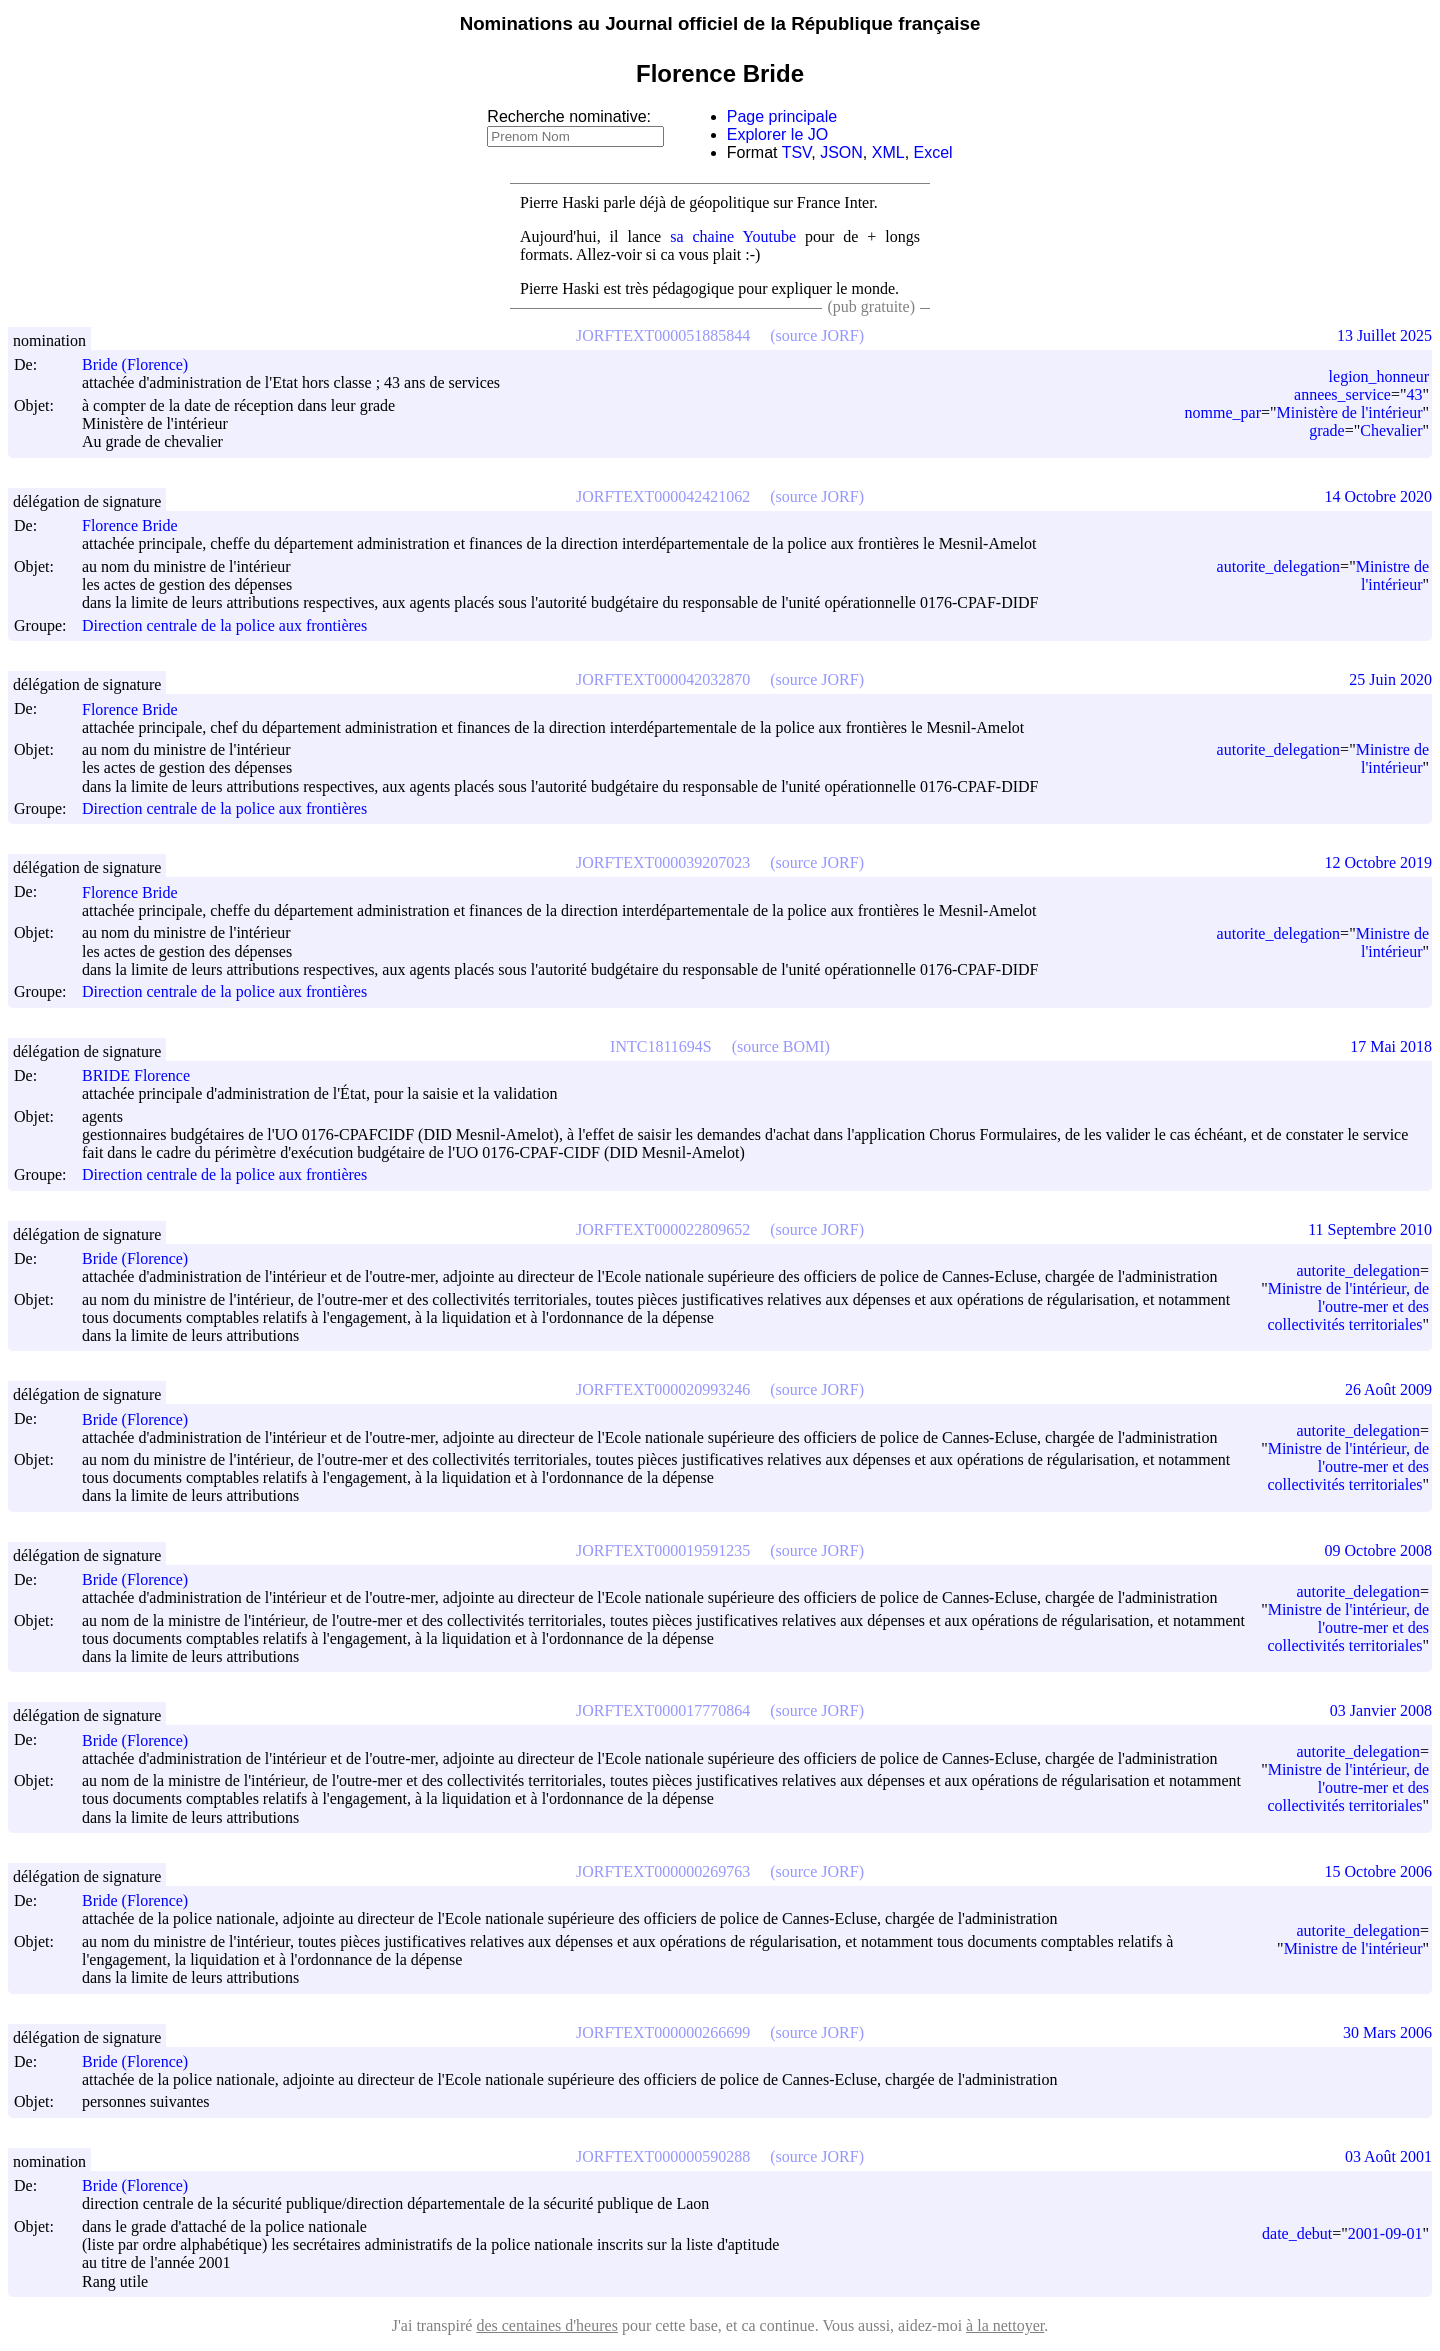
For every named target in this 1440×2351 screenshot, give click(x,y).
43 (1414, 394)
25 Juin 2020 (1390, 679)
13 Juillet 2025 (1384, 335)
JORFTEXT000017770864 (663, 1710)
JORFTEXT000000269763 (663, 1871)
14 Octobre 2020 (1378, 496)
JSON (841, 152)
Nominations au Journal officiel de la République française (720, 23)
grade (1327, 430)
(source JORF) (817, 335)
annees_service (1342, 394)
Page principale (782, 116)
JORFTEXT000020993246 (663, 1389)
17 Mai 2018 (1391, 1046)
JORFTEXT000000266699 (663, 2032)
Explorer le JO (777, 134)
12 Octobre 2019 (1378, 862)
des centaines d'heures (547, 2325)
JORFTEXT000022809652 (663, 1229)
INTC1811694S (661, 1046)
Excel (933, 152)
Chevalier (1391, 430)
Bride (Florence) (144, 364)
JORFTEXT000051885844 (663, 335)
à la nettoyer (1005, 2325)
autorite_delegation (1279, 566)
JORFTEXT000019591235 (663, 1550)
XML (888, 152)
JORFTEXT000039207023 (663, 862)
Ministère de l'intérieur (1350, 412)
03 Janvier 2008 (1381, 1710)
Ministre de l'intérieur (1392, 575)
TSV (797, 152)
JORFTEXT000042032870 (663, 679)
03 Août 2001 (1388, 2156)
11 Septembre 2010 (1370, 1229)
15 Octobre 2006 (1378, 1871)
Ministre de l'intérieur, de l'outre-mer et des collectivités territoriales (1348, 1306)
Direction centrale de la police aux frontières (224, 625)
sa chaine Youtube (733, 236)
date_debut (1297, 2233)
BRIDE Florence (145, 1075)
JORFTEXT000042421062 (663, 496)
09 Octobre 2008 (1378, 1550)
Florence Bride (139, 525)
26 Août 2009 (1388, 1389)
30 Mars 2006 (1387, 2032)
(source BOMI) (781, 1046)
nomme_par (1223, 412)
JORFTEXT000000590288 (663, 2156)
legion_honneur (1379, 376)
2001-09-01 (1385, 2233)
